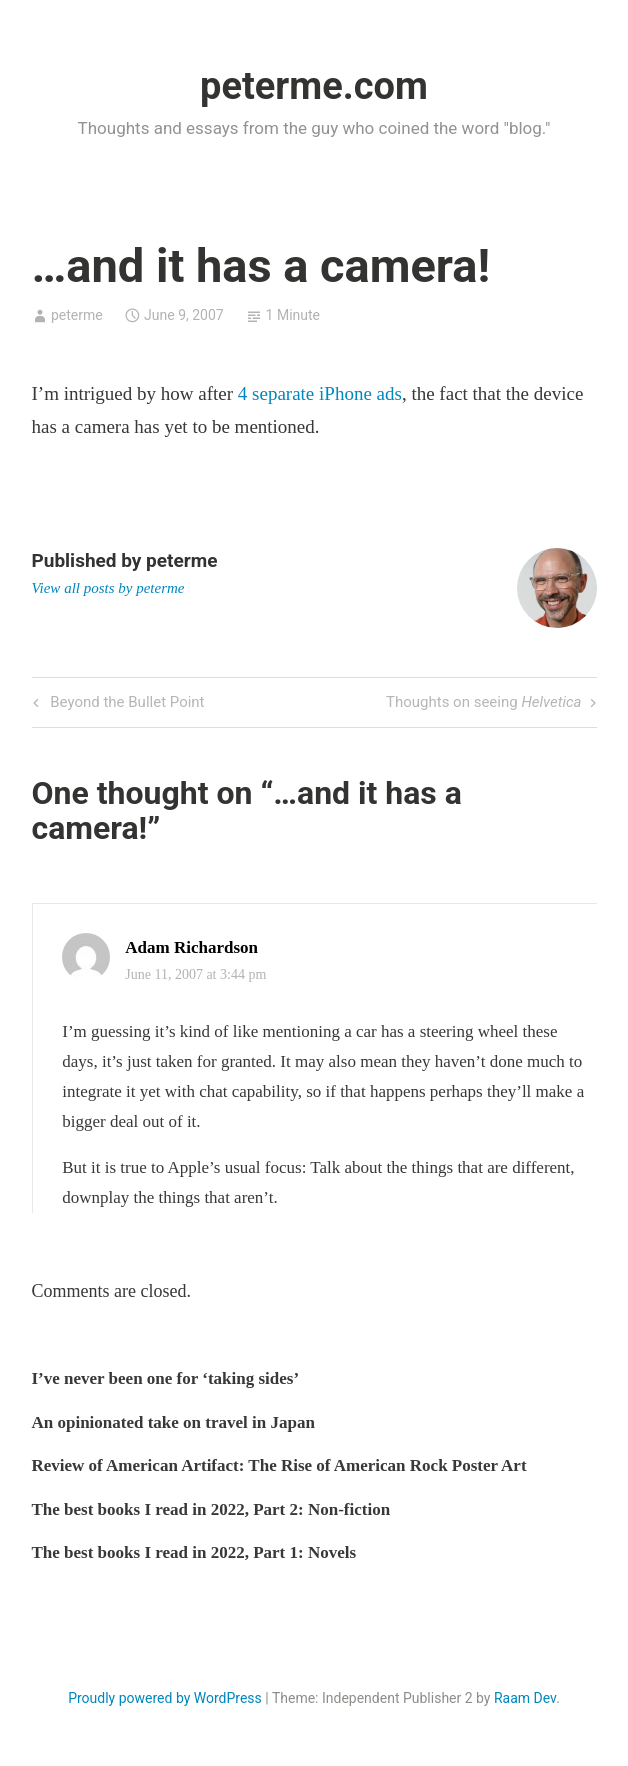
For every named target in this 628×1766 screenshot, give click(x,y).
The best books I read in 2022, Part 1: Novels (194, 1552)
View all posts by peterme (108, 588)
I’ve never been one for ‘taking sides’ (166, 1378)
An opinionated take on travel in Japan (173, 1422)
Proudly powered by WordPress (165, 1698)
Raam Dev (525, 1698)
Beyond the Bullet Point (125, 703)
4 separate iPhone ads (320, 393)
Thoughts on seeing (484, 703)
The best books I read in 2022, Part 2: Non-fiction (211, 1509)
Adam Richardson (191, 947)
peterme (77, 315)
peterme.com (314, 86)
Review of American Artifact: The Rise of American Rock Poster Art (279, 1465)
